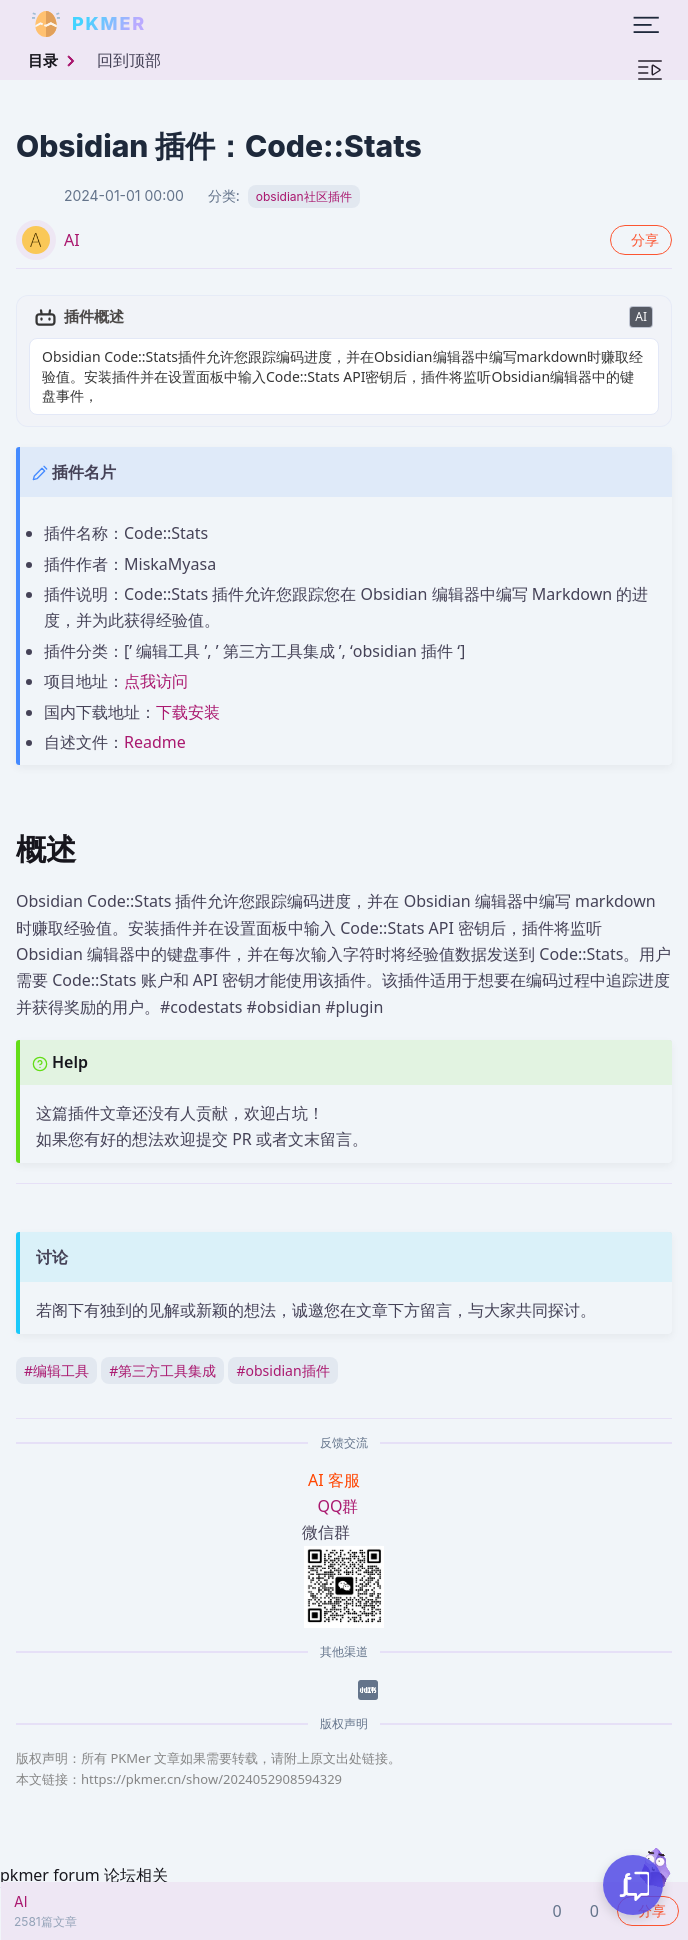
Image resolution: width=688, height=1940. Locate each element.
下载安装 (188, 692)
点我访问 (156, 662)
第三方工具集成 (162, 1350)
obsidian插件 (282, 1350)
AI (72, 240)
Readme (155, 722)
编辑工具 (56, 1350)
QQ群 (338, 1486)
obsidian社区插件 (304, 196)
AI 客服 (336, 1460)
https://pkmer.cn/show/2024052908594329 (211, 1760)
